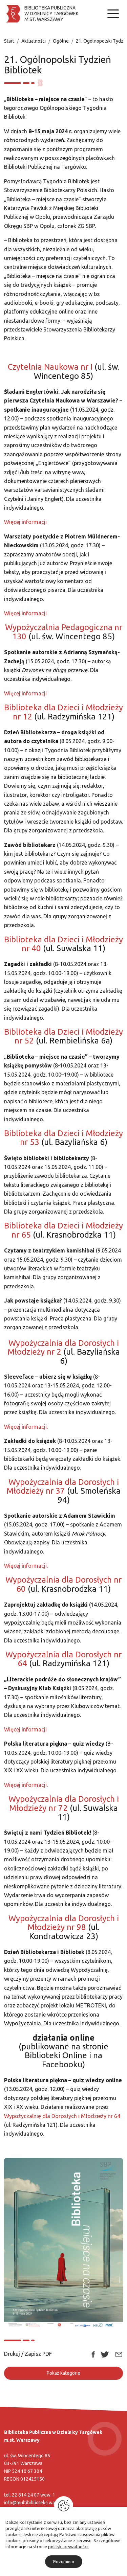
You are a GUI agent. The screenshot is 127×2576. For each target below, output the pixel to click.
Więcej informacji (25, 522)
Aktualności (33, 41)
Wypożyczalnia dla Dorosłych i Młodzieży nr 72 (63, 1803)
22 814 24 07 (25, 2495)
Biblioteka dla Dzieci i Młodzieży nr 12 (63, 712)
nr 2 (54, 1351)
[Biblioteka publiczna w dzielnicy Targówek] (41, 14)
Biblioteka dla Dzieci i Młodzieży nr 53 (63, 1138)
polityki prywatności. (68, 2546)
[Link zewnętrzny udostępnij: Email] (119, 2354)
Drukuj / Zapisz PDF (28, 2354)
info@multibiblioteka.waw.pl (34, 2502)
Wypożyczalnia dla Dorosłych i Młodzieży (63, 1347)
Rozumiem (63, 2561)
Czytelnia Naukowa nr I (50, 366)
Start (9, 41)
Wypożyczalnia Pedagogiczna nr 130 (63, 632)
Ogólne (61, 41)
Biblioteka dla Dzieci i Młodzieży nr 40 (63, 944)
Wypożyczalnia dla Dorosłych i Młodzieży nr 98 (63, 1923)
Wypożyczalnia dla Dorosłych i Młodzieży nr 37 (62, 1486)
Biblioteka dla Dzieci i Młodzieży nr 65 (63, 1230)
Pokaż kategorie (63, 2373)
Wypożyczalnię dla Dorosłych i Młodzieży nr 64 (62, 2116)
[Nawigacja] (113, 13)
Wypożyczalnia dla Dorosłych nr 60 (63, 1584)
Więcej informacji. (26, 1427)
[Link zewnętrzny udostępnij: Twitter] (104, 2353)
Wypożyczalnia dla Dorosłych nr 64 (63, 1659)
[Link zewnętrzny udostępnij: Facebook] (93, 2353)
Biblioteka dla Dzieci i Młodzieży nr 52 (63, 1036)
